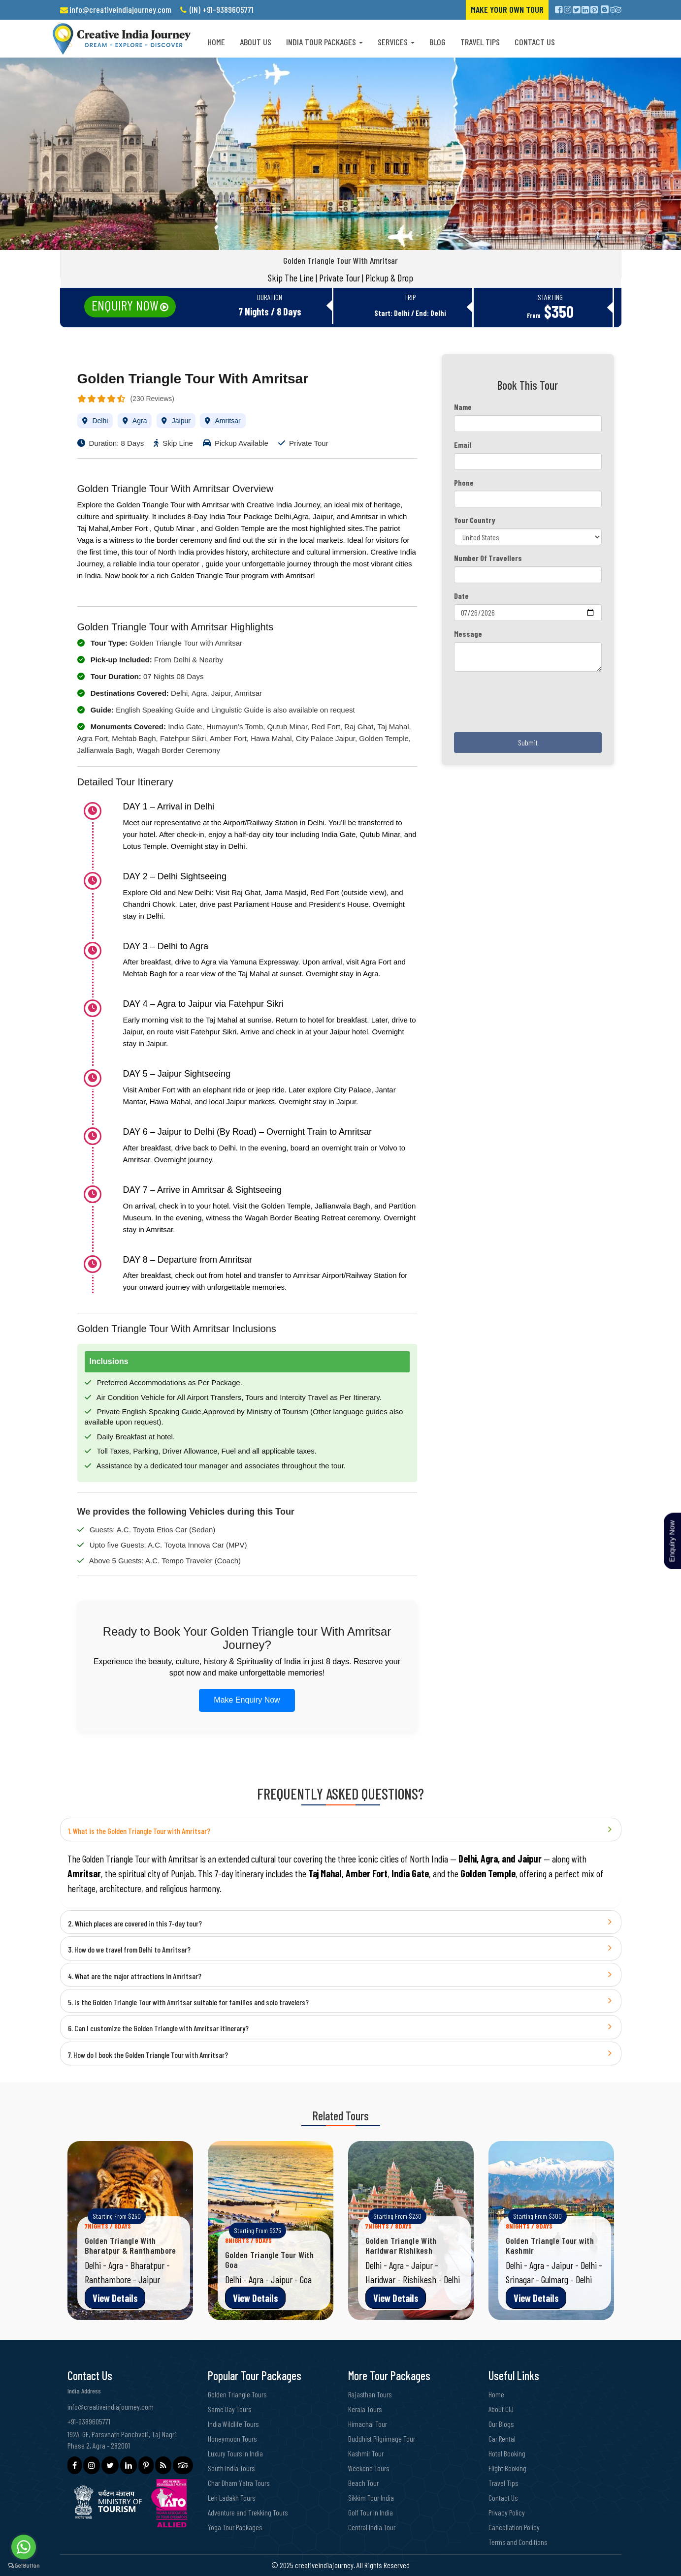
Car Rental (502, 2438)
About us (255, 41)
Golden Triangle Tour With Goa (269, 2259)
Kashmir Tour (367, 2453)
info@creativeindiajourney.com (120, 9)
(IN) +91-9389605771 (222, 9)
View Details (115, 2298)
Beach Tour (363, 2482)
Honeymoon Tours (233, 2438)
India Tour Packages (324, 41)
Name (463, 406)
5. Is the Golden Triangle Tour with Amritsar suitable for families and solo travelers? (188, 2002)
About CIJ (501, 2409)
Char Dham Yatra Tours (239, 2482)
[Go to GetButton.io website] (23, 2566)
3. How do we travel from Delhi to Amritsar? (129, 1949)
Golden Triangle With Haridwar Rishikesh (401, 2245)
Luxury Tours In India (236, 2453)
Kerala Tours (365, 2409)
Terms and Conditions (519, 2541)
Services (396, 41)
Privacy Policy (507, 2512)
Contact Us (535, 41)
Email (462, 444)
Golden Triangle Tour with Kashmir (550, 2245)
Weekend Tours (369, 2468)
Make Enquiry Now (247, 1700)
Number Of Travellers (488, 557)
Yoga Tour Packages (235, 2527)
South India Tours (232, 2468)
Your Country (474, 520)
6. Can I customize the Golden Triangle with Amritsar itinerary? (158, 2028)
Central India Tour (372, 2527)
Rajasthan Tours (370, 2394)
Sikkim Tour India (372, 2497)
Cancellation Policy (514, 2527)
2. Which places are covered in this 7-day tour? (135, 1923)
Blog (437, 41)
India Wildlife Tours (234, 2423)
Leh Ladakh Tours (232, 2497)
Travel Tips (480, 41)
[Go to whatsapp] (23, 2547)
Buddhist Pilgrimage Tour (383, 2438)
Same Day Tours (230, 2409)
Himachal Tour (368, 2423)
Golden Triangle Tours (238, 2394)
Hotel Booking (507, 2453)
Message (468, 633)
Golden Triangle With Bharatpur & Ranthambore (130, 2245)
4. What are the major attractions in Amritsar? (134, 1976)
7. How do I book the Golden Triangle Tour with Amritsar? (148, 2054)
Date (461, 595)
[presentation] (529, 705)
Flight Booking (507, 2468)
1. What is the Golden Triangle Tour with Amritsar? (139, 1830)
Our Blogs (501, 2423)
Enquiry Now (125, 305)
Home (216, 41)
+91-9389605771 (88, 2421)
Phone (464, 482)
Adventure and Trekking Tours (249, 2512)
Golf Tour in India (371, 2512)
